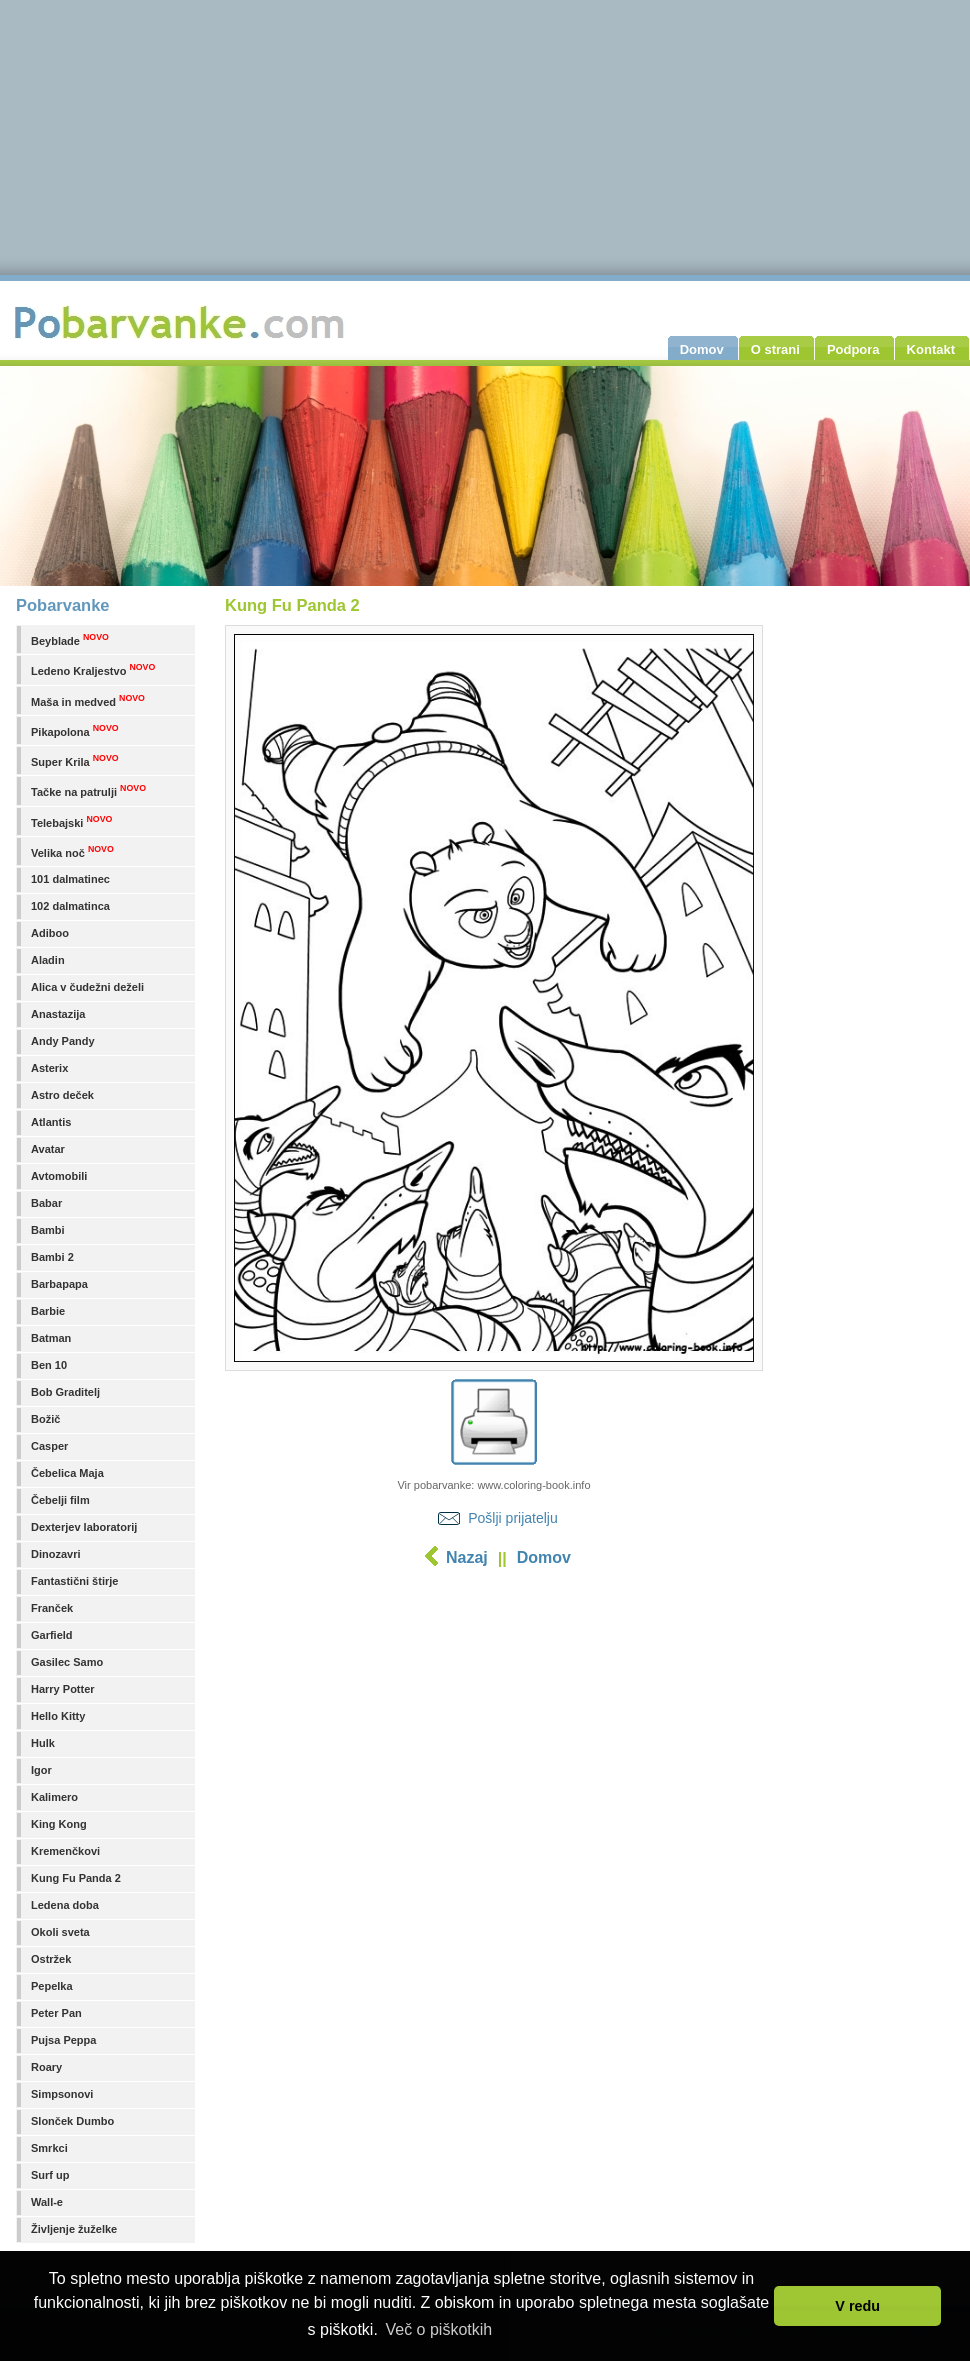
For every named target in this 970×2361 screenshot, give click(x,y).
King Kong (59, 1824)
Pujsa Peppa (63, 2040)
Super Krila (75, 760)
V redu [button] (857, 2306)
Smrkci (49, 2148)
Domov (544, 1557)
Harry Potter (63, 1689)
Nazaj (467, 1557)
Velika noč (72, 851)
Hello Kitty (58, 1716)
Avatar (48, 1149)
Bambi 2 (52, 1257)
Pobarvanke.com (182, 322)
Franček (52, 1608)
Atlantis (51, 1122)
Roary (46, 2067)
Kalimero (54, 1797)
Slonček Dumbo (72, 2121)
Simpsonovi (62, 2094)
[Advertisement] (494, 1735)
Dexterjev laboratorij (84, 1527)
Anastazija (58, 1014)
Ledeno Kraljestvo (93, 669)
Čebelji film (60, 1500)
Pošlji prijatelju (512, 1518)
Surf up (50, 2175)
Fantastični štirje (74, 1581)
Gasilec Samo (67, 1662)
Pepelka (52, 1986)
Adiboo (50, 933)
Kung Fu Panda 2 (76, 1878)
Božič (45, 1419)
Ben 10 (49, 1365)
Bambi (48, 1230)
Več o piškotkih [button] (438, 2329)
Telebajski (71, 821)
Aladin (48, 960)
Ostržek (51, 1959)
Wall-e (47, 2202)
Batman (51, 1338)
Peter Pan (56, 2013)
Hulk (43, 1743)
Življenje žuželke (74, 2229)
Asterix (49, 1068)
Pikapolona (75, 730)
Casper (49, 1446)
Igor (41, 1770)
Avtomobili (59, 1176)
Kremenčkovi (65, 1851)
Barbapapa (59, 1284)
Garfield (52, 1635)
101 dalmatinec (70, 879)
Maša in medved (88, 700)
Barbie (48, 1311)
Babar (46, 1203)
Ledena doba (65, 1905)
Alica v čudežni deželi (87, 987)
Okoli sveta (60, 1932)
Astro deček (62, 1095)
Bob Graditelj (65, 1392)
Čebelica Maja (67, 1473)
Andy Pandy (63, 1041)
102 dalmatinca (70, 906)
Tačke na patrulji (88, 790)
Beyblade (70, 639)
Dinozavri (56, 1554)
